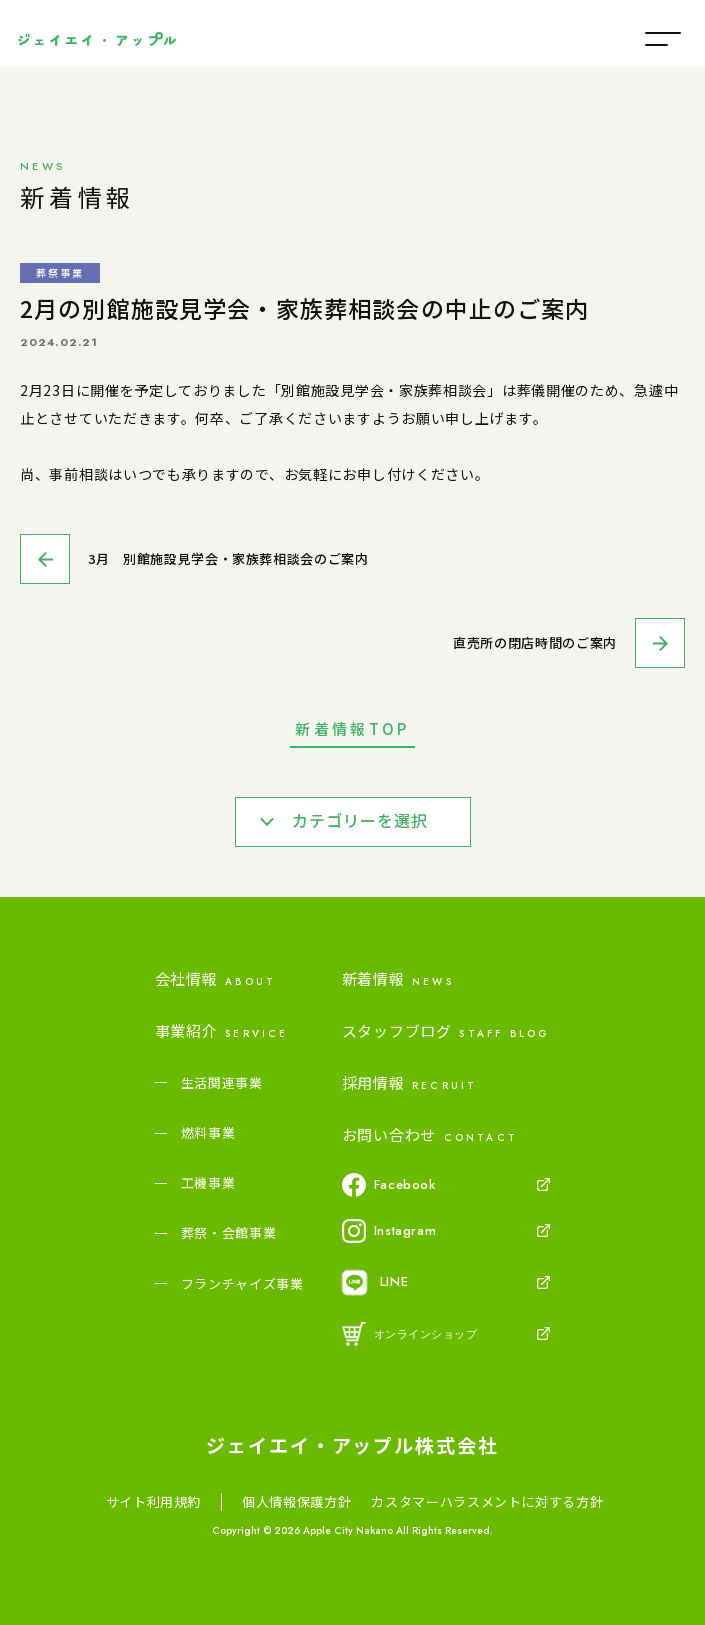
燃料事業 (208, 1133)
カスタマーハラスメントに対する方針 (487, 1502)
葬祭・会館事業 (229, 1233)
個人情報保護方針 (296, 1502)
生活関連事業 (222, 1083)
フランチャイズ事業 (242, 1284)
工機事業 (208, 1183)
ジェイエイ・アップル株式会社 (352, 1444)
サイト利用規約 (154, 1502)
